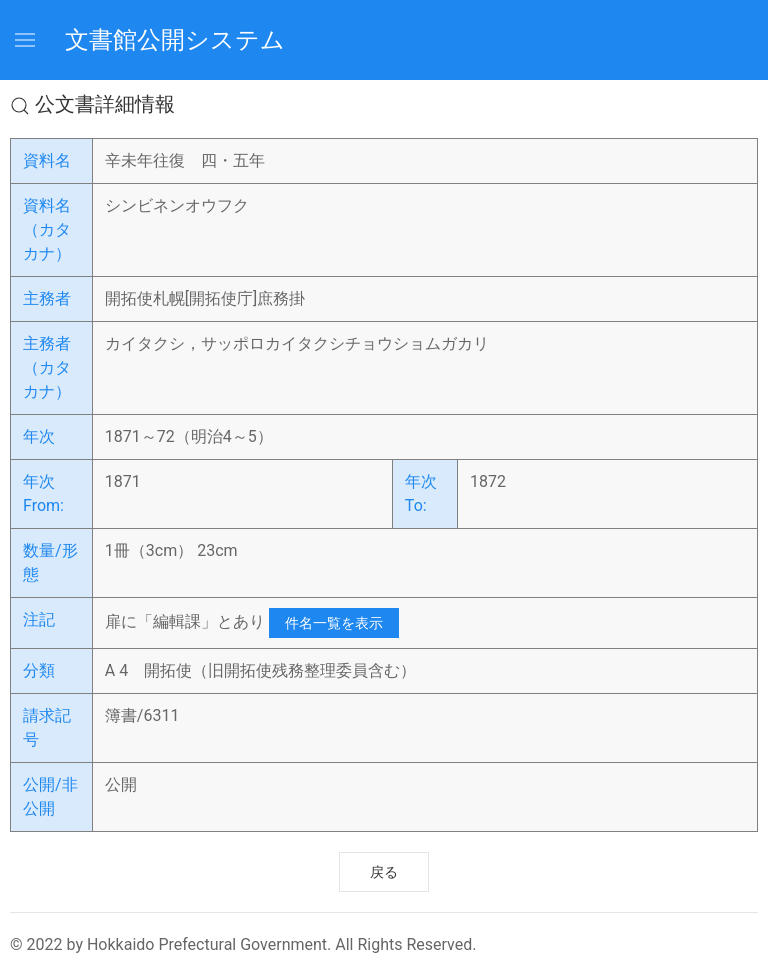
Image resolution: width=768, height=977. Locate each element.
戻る (384, 872)
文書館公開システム (175, 40)
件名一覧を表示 (334, 623)
